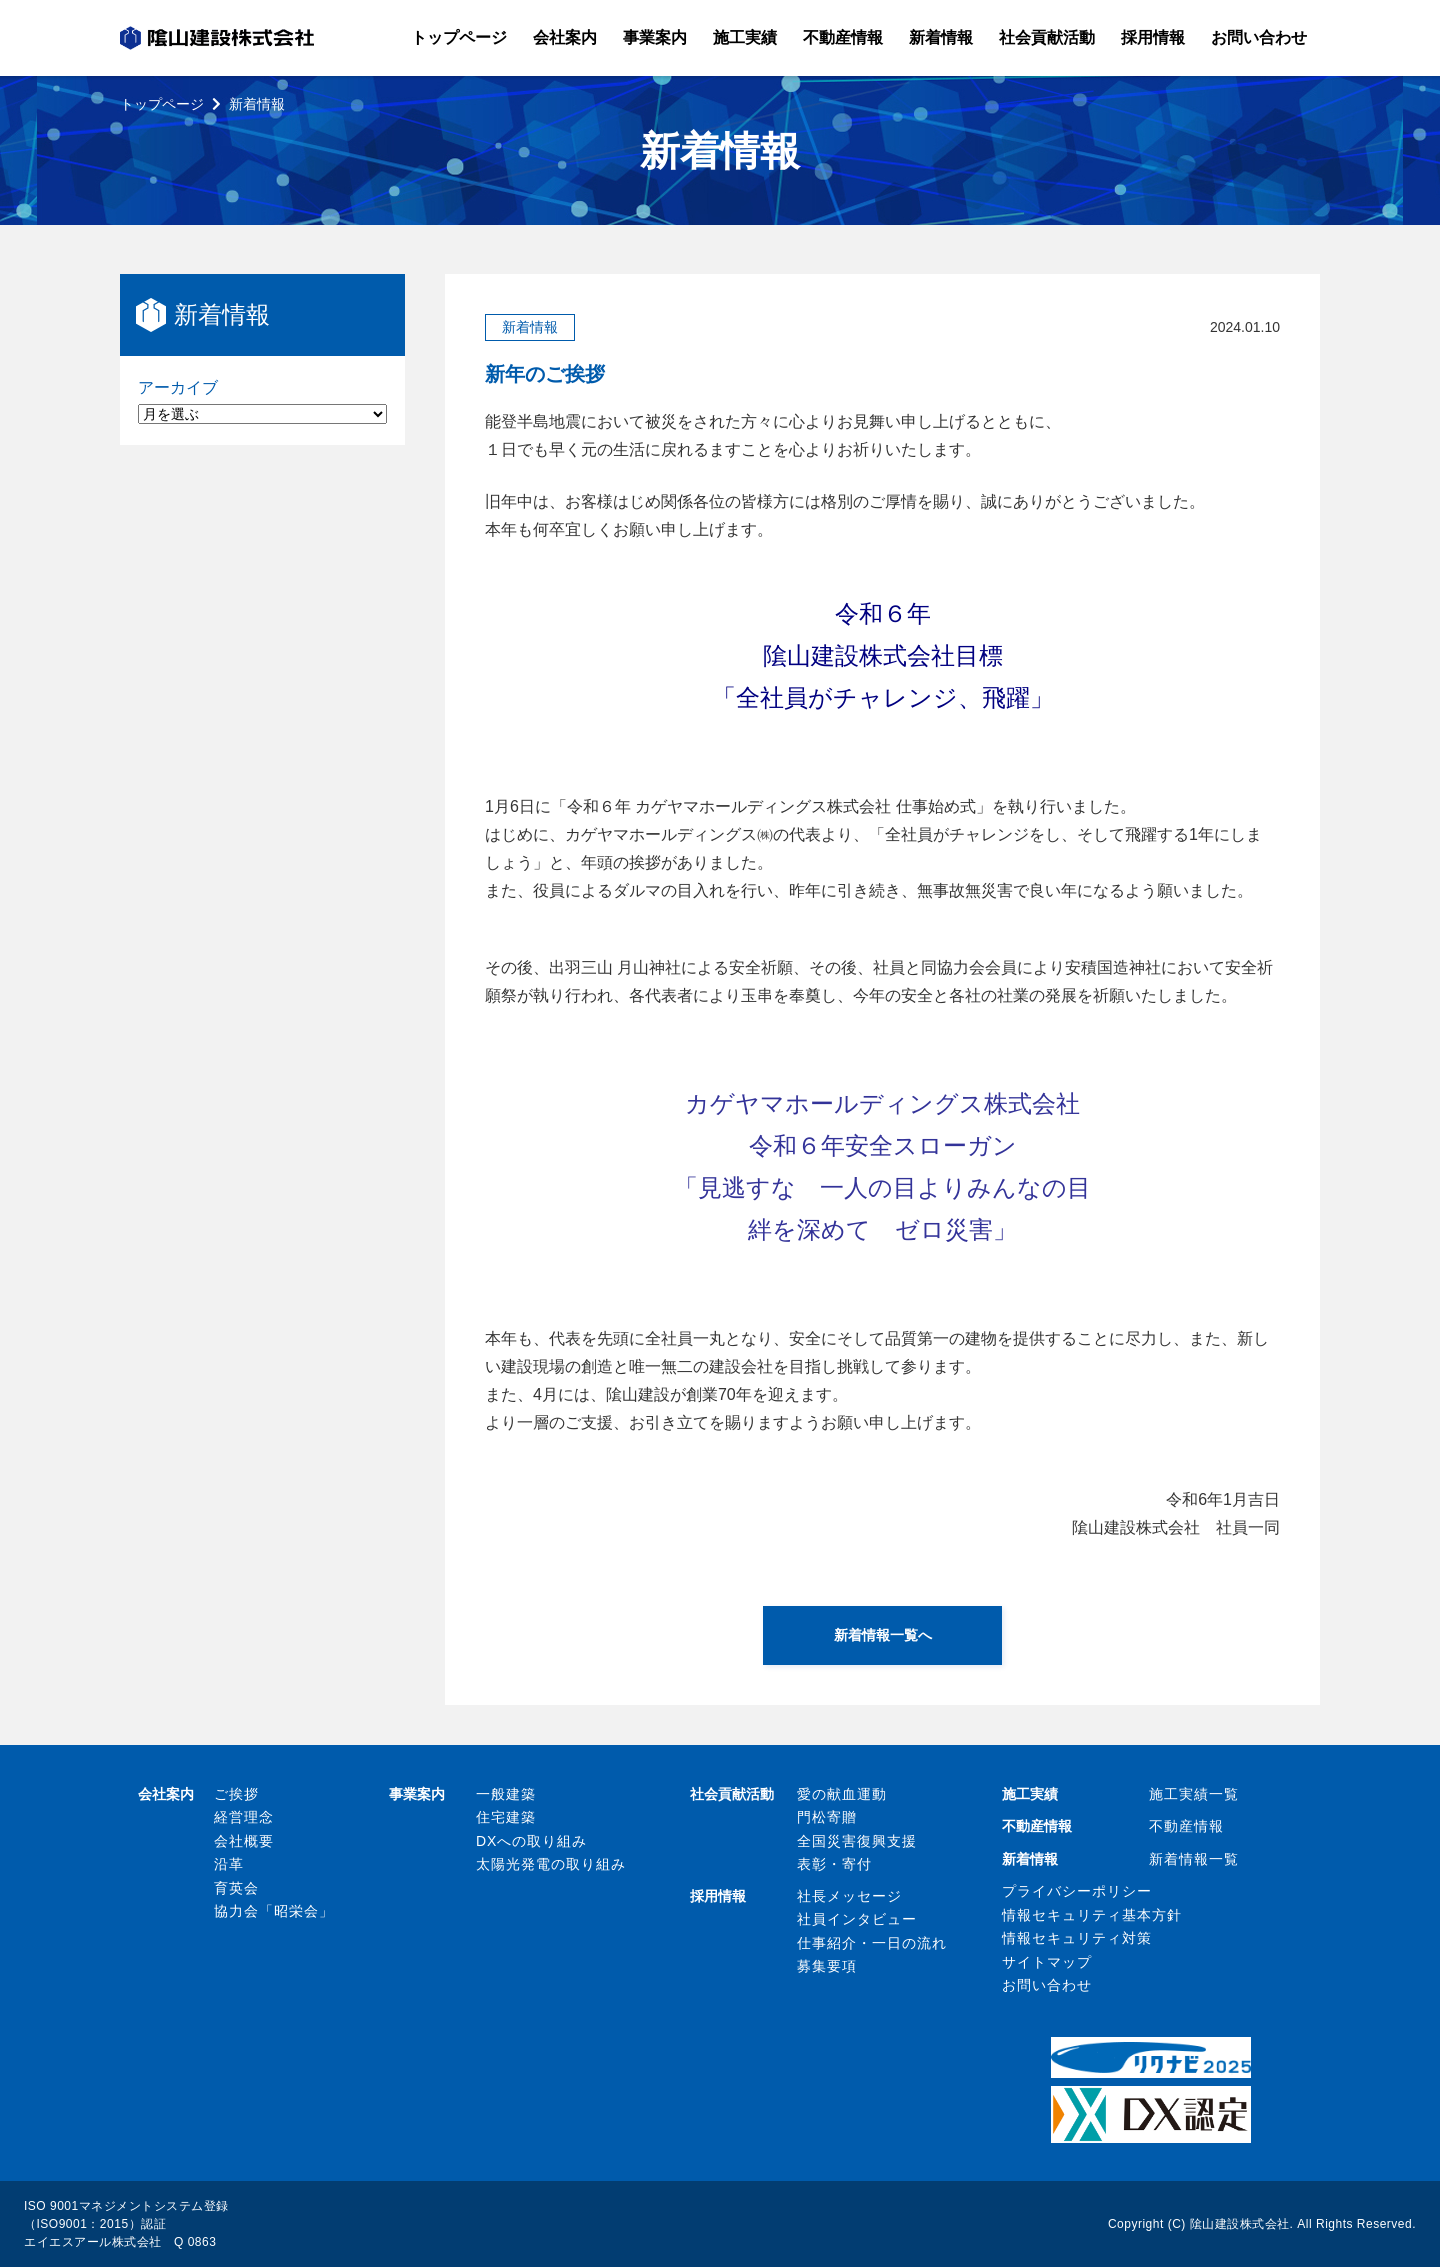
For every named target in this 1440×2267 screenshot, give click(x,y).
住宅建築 (506, 1817)
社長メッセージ (849, 1896)
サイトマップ (1047, 1962)
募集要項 (827, 1966)
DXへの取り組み (531, 1841)
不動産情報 (1186, 1826)
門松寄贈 (827, 1817)
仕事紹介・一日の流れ (872, 1943)
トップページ (162, 104)
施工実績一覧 (1194, 1794)
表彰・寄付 (834, 1864)
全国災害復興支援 (857, 1841)
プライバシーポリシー (1077, 1891)
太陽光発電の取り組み (551, 1864)
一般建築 (506, 1794)
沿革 (229, 1864)
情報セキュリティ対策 (1077, 1938)
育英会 (236, 1888)
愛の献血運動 (842, 1794)
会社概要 (244, 1841)
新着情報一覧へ (883, 1635)
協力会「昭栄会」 (274, 1911)
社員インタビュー (857, 1919)
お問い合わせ (1047, 1985)
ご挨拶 (236, 1794)
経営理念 (244, 1817)
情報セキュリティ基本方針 (1092, 1915)
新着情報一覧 (1194, 1859)
